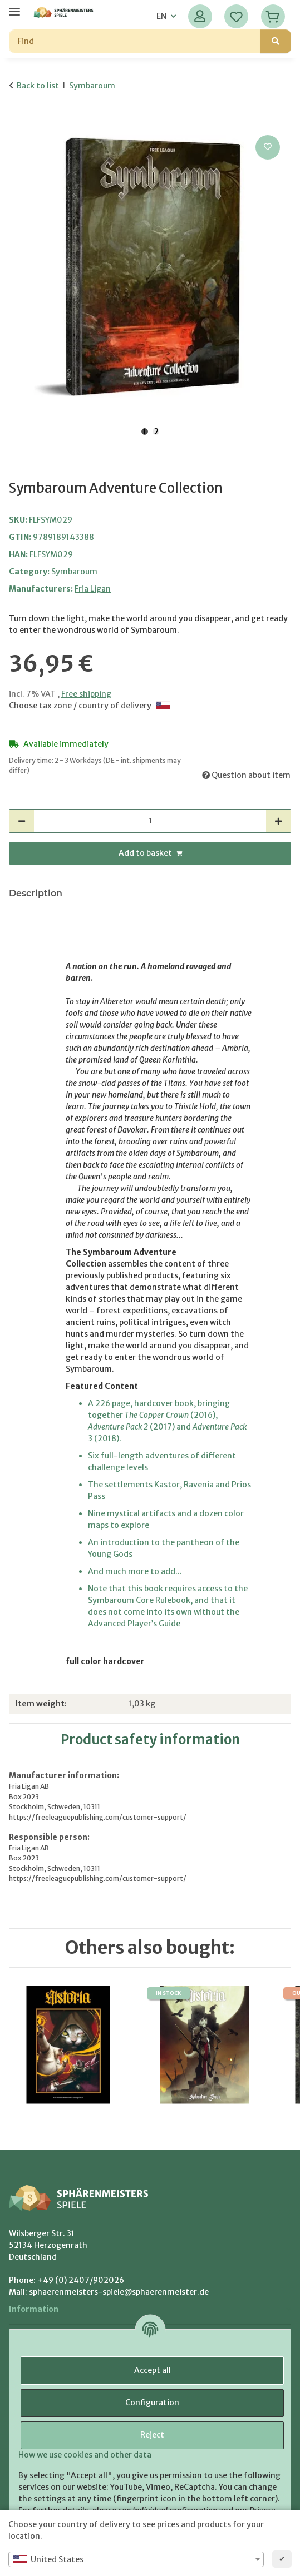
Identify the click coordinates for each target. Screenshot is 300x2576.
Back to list (38, 86)
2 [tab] (156, 431)
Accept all (152, 2370)
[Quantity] (150, 821)
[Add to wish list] (267, 147)
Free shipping (86, 694)
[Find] (134, 41)
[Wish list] (236, 16)
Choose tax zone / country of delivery (89, 706)
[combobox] (136, 2559)
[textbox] (136, 2559)
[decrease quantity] (21, 821)
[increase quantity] (278, 821)
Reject (152, 2435)
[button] (200, 16)
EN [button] (161, 16)
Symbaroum (74, 572)
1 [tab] (144, 431)
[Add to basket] (18, 120)
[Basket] (273, 16)
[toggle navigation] (14, 7)
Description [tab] (35, 893)
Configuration (152, 2403)
